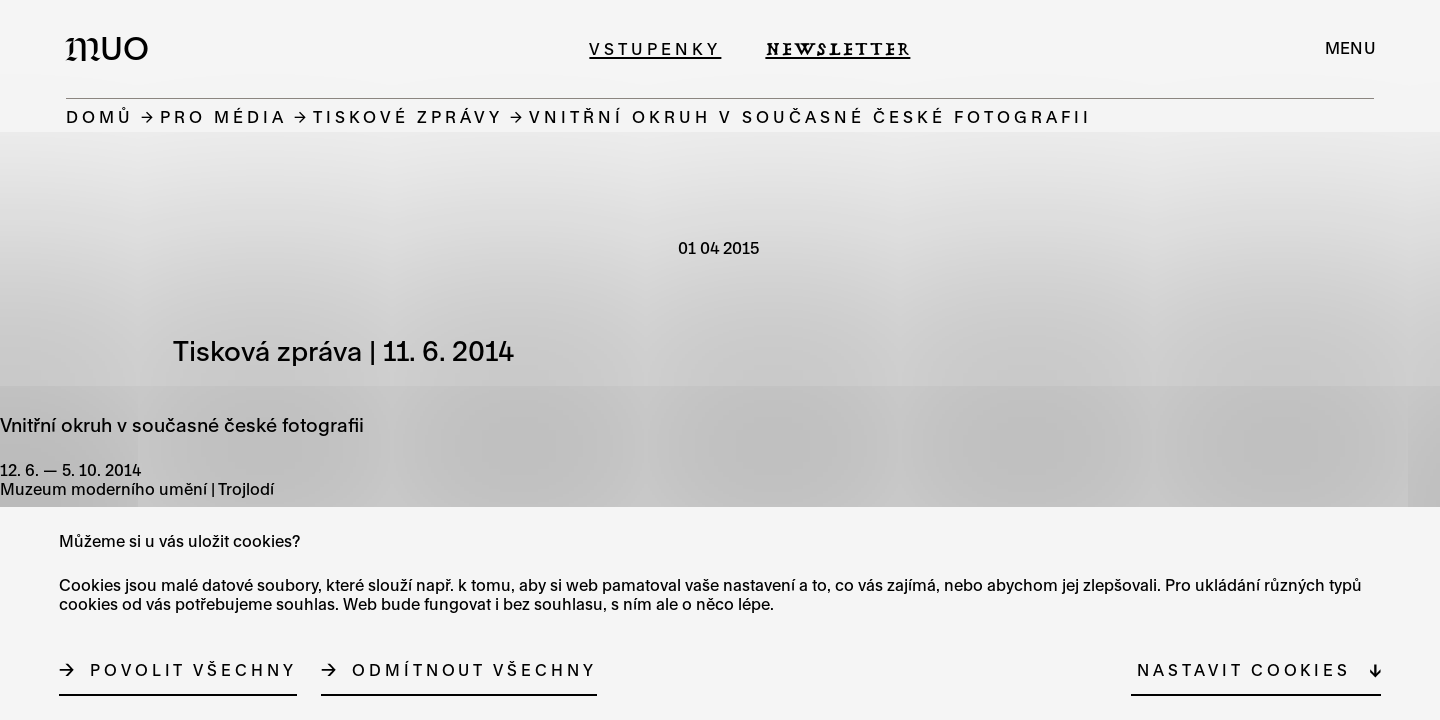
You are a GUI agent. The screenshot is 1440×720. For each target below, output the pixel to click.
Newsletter (837, 48)
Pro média (223, 116)
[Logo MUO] (113, 48)
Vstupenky (655, 48)
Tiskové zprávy (408, 116)
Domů (100, 116)
